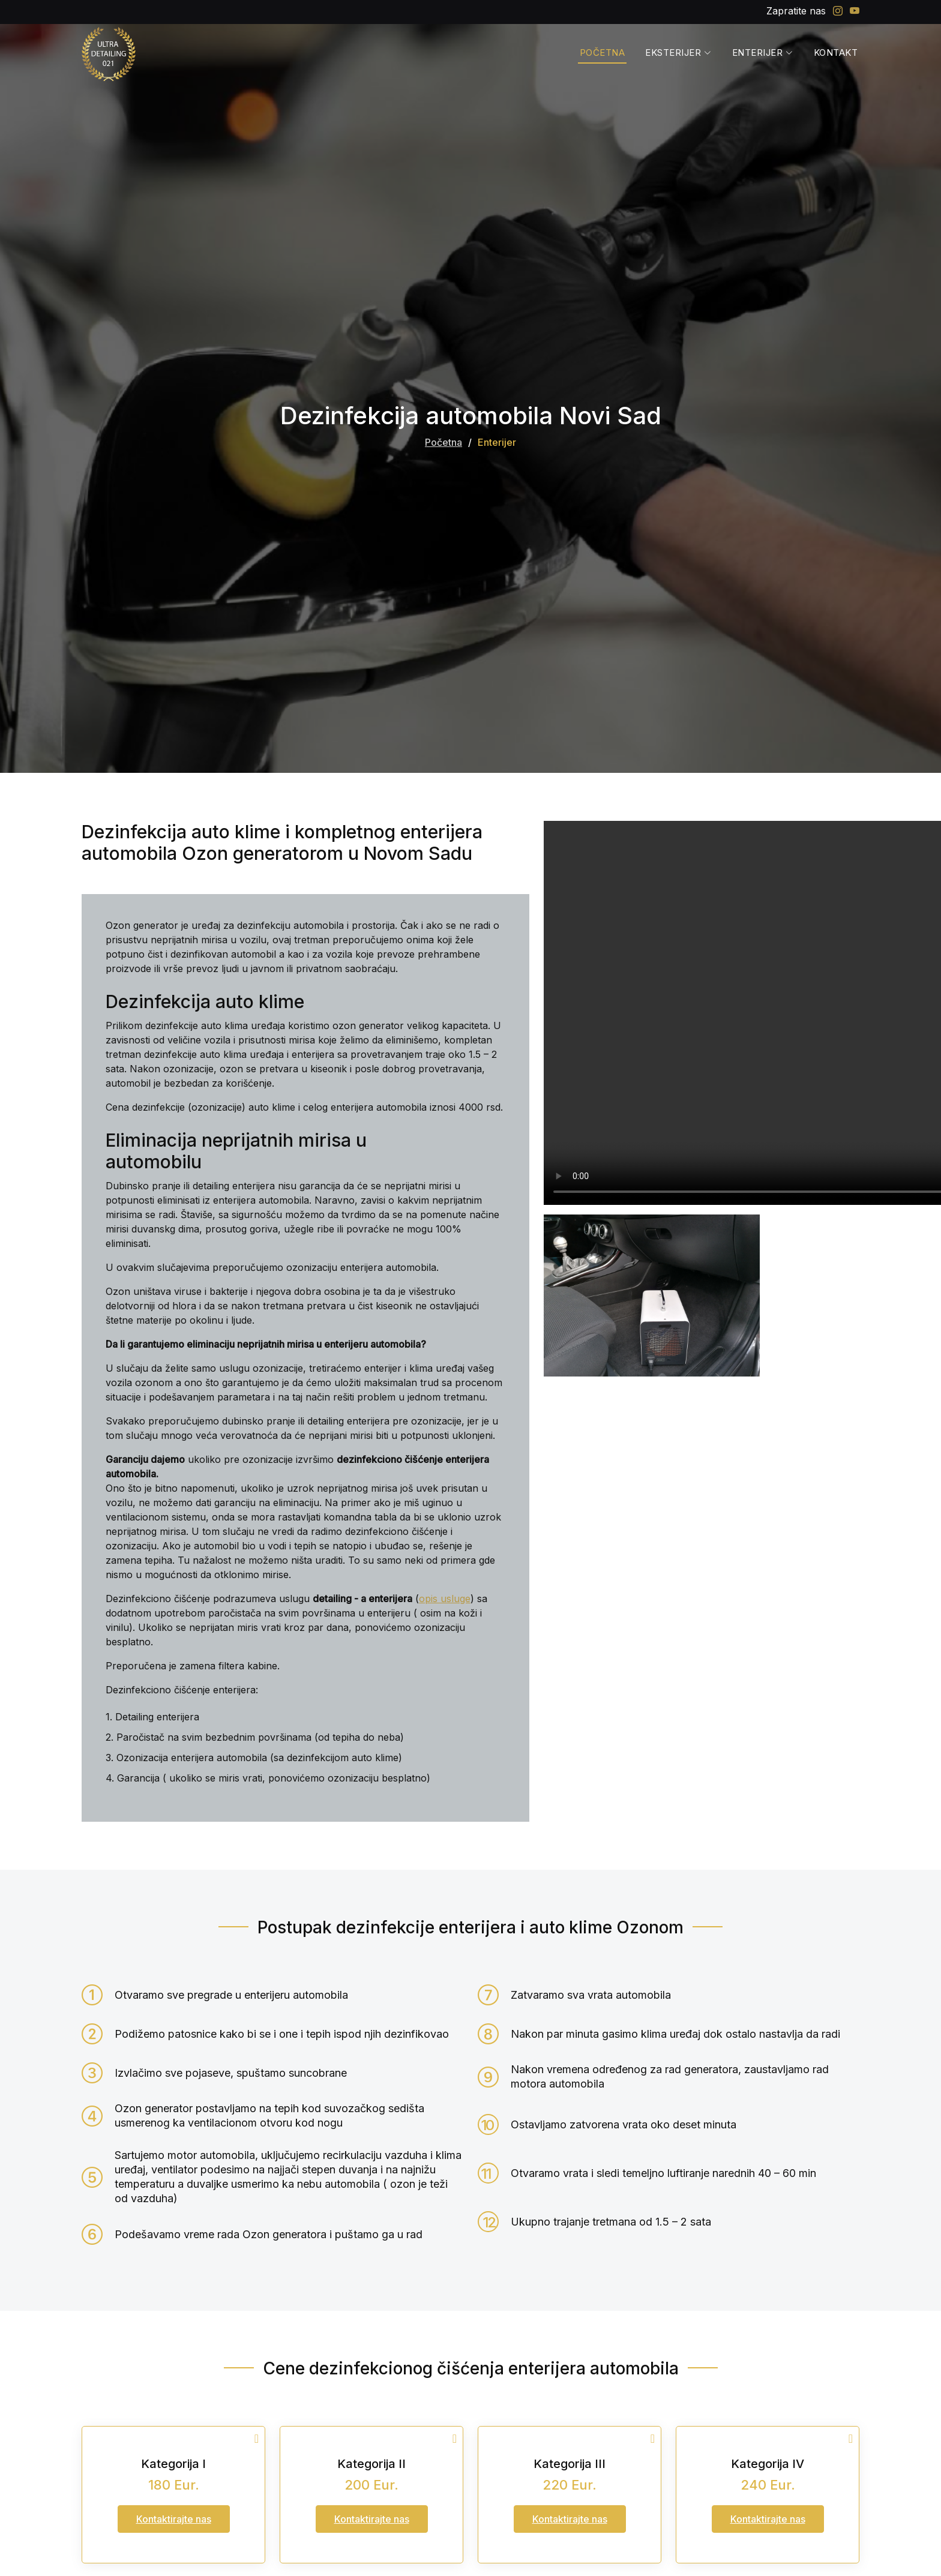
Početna (602, 52)
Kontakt (836, 52)
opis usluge (444, 1599)
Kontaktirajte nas (173, 2519)
